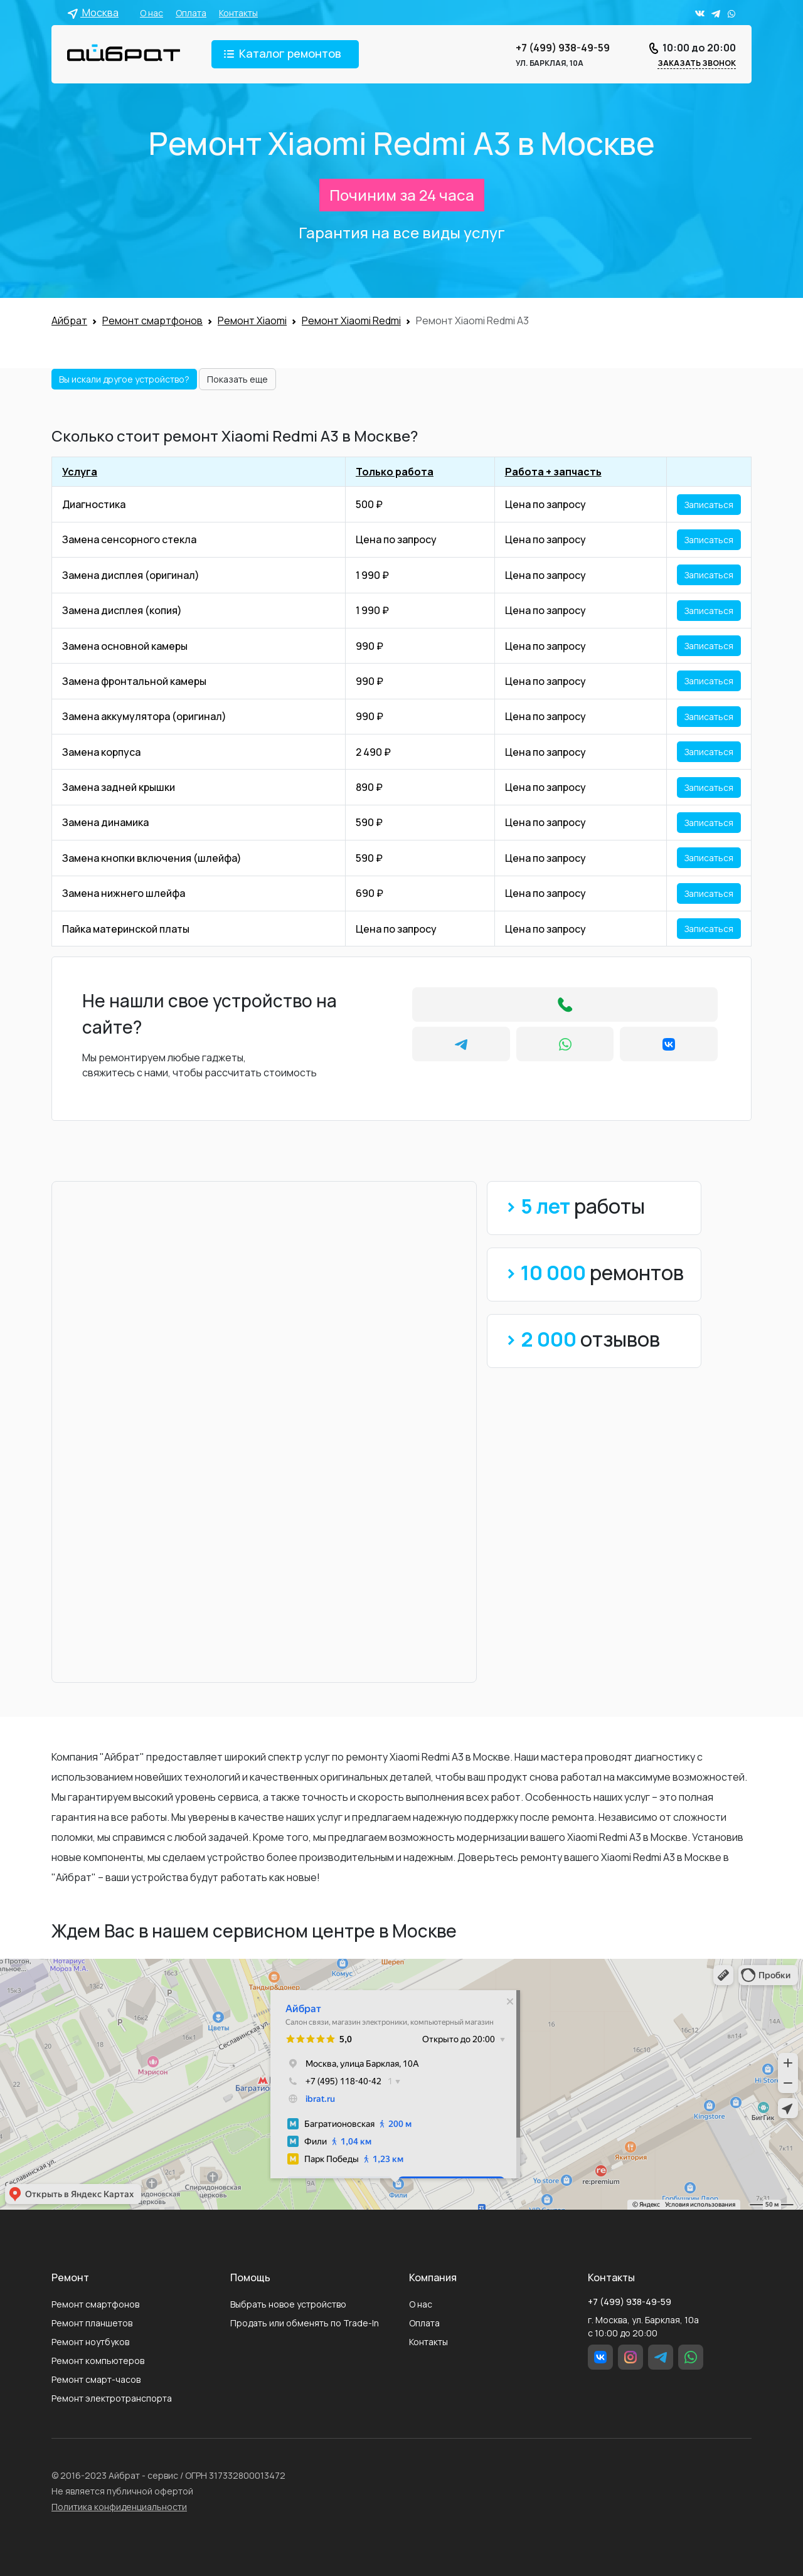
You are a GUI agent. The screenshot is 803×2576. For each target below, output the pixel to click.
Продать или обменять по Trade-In (304, 2323)
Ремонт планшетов (91, 2323)
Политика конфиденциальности (119, 2507)
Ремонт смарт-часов (96, 2379)
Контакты (238, 13)
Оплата (191, 13)
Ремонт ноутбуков (90, 2342)
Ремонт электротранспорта (111, 2398)
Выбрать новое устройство (288, 2304)
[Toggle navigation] (285, 54)
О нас (151, 13)
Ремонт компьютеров (97, 2361)
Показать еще (237, 379)
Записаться (708, 505)
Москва (93, 12)
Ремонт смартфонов (95, 2304)
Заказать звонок (696, 63)
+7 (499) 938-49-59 (563, 48)
